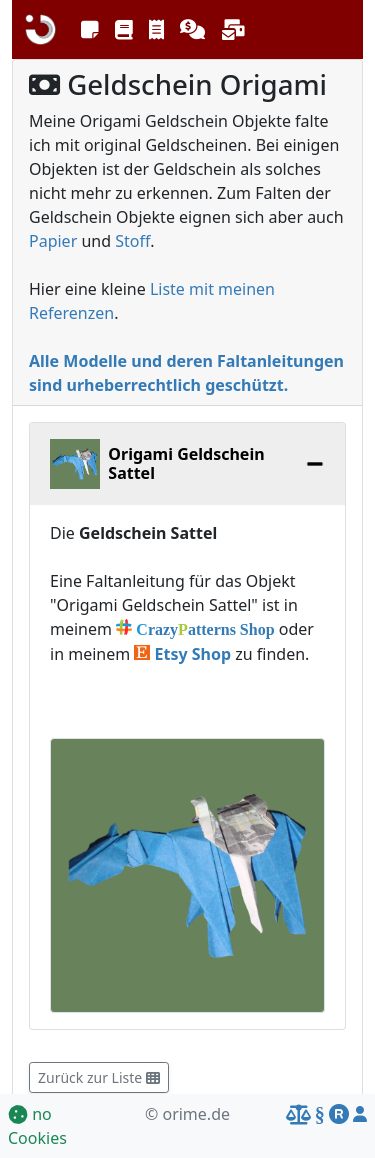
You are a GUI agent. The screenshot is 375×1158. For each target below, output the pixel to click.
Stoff (132, 241)
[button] (90, 30)
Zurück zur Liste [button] (99, 1077)
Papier (53, 241)
